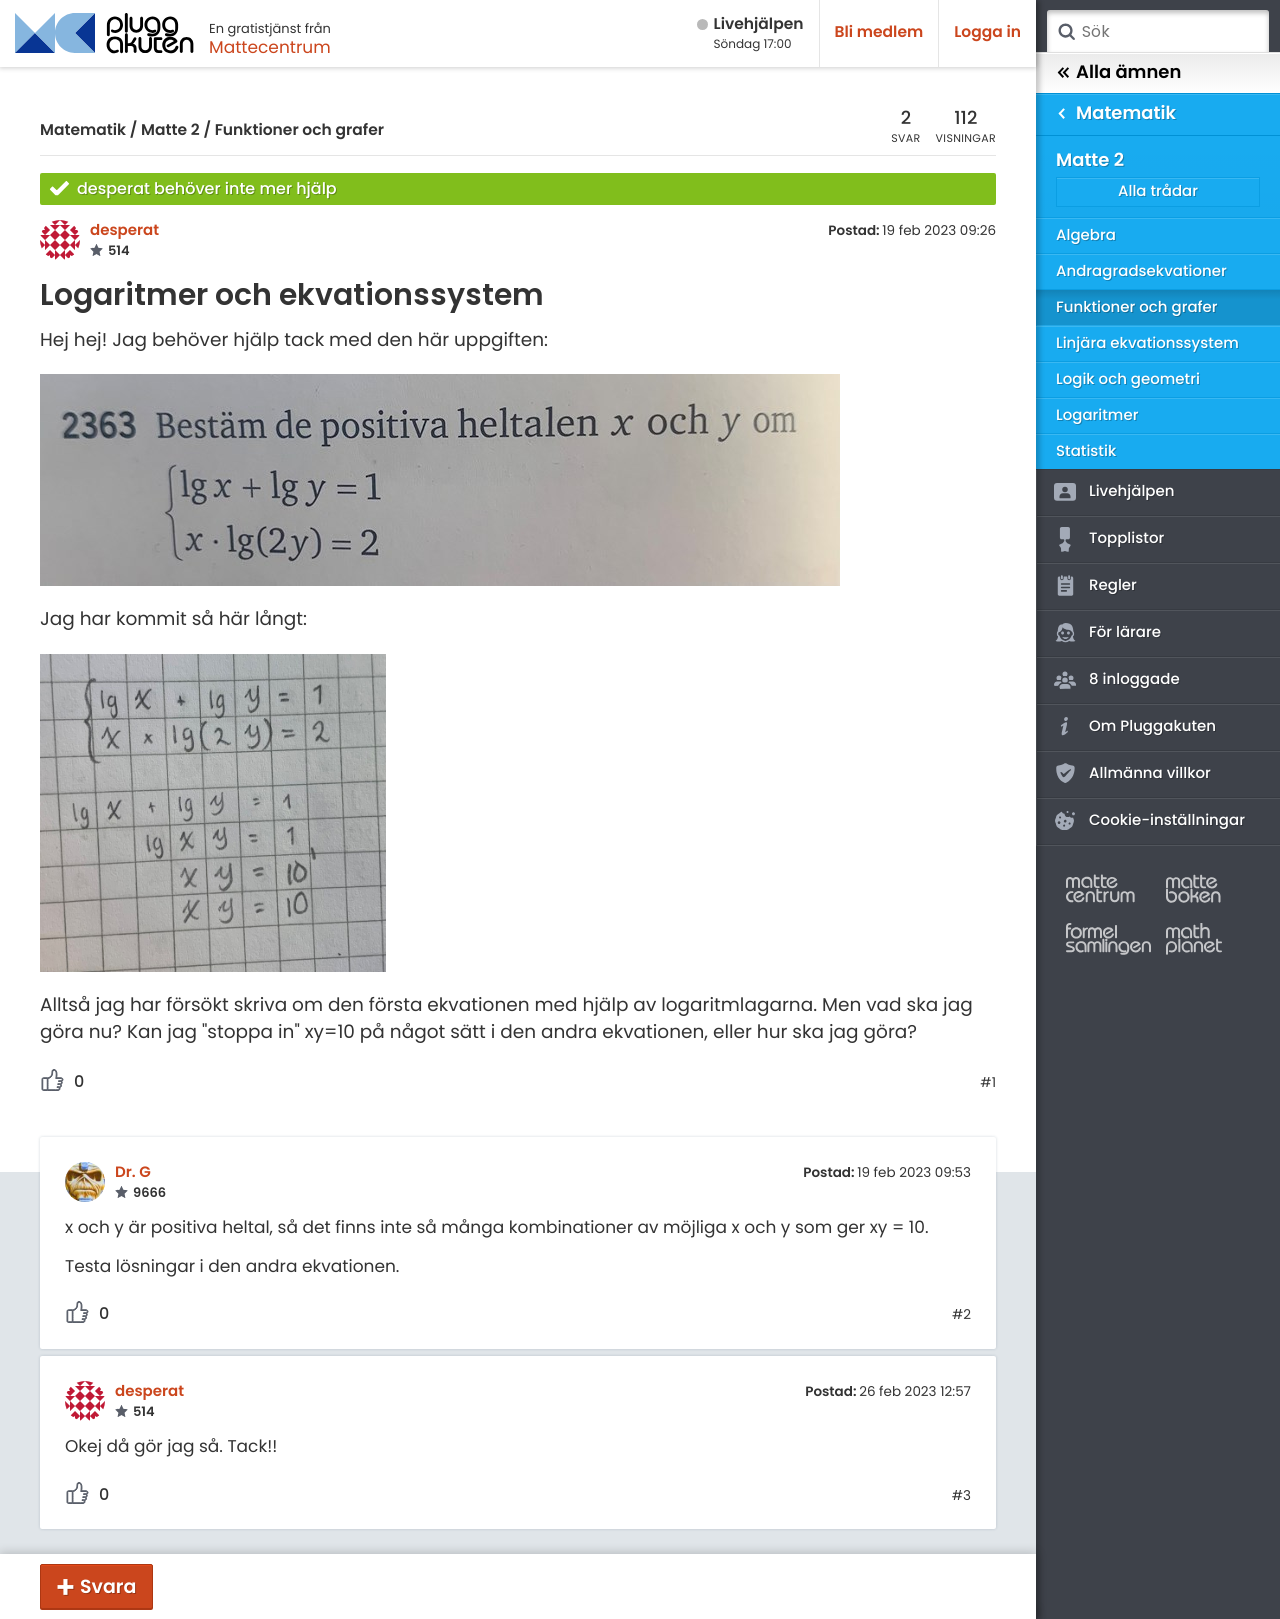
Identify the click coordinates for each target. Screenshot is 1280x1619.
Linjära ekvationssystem (1147, 343)
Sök (1066, 32)
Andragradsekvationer (1141, 271)
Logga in (987, 32)
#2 (961, 1315)
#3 (961, 1496)
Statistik (1086, 451)
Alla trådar (1158, 191)
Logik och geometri (1128, 379)
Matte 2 (170, 130)
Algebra (1086, 235)
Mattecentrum (270, 47)
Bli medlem (879, 32)
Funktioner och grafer (299, 130)
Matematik (83, 130)
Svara (108, 1586)
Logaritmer (1097, 415)
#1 (988, 1083)
